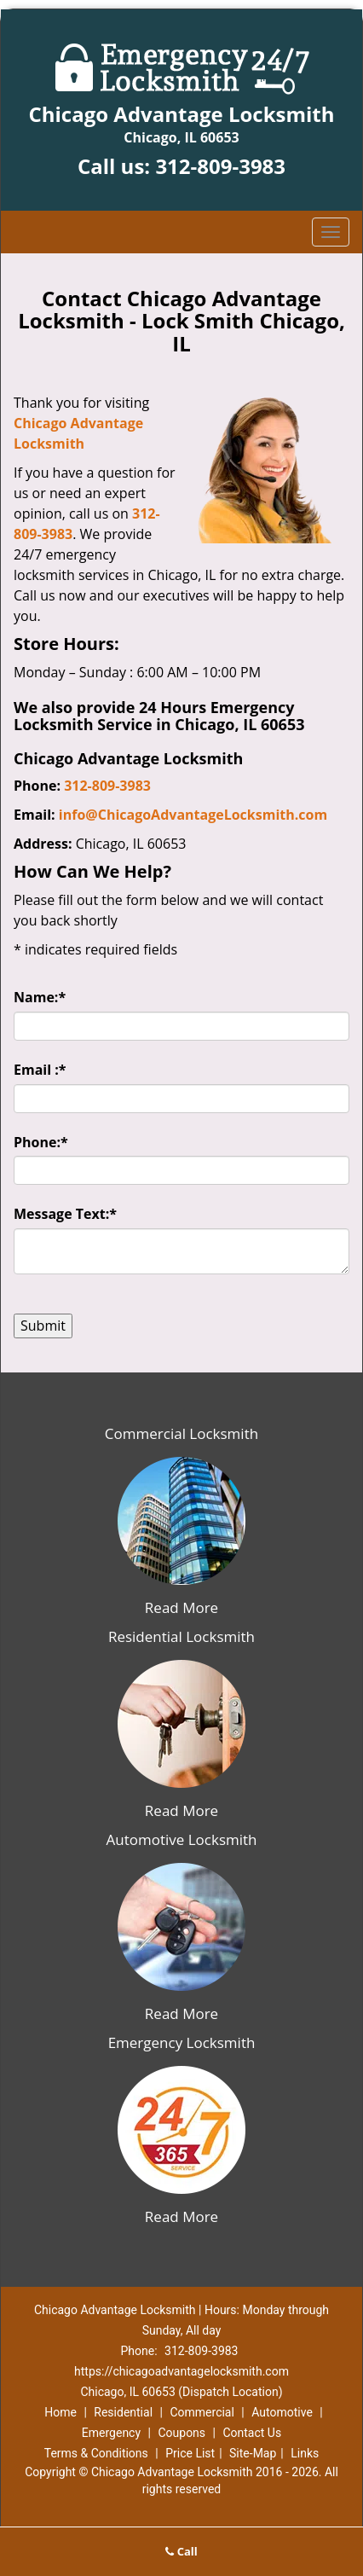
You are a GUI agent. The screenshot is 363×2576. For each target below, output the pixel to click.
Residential (123, 2412)
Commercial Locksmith (181, 1433)
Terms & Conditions (96, 2453)
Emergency (111, 2433)
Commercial (201, 2412)
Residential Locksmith (181, 1636)
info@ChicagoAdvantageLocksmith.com (193, 814)
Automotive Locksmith (181, 1839)
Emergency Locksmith (182, 2042)
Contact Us (251, 2433)
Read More (181, 1607)
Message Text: (65, 1213)
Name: (40, 997)
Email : (40, 1069)
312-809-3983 (220, 166)
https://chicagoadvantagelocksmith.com (181, 2371)
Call (181, 2551)
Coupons (181, 2433)
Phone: (41, 1142)
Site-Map (252, 2453)
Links (305, 2453)
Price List (190, 2453)
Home (60, 2412)
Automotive (282, 2412)
